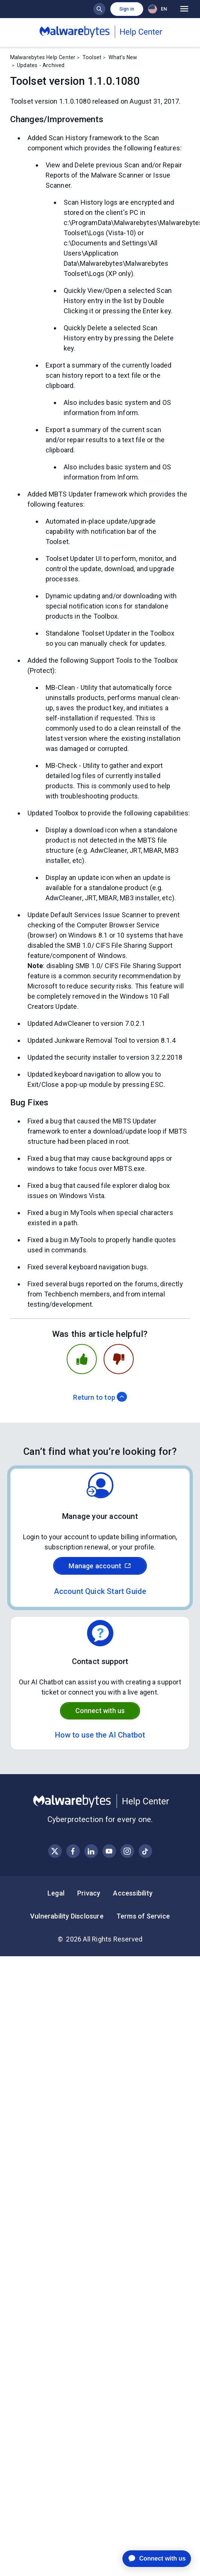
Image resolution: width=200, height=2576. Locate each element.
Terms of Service (143, 1916)
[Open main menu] (184, 9)
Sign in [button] (126, 9)
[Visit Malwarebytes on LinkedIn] (91, 1851)
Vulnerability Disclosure (67, 1916)
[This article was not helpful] (119, 1359)
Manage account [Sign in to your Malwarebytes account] (100, 1566)
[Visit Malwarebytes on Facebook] (73, 1851)
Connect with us (100, 1711)
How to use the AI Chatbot (100, 1734)
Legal (55, 1893)
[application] (151, 2558)
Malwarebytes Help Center (43, 57)
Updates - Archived (41, 65)
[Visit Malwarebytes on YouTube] (109, 1851)
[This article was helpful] (82, 1359)
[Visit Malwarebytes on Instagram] (127, 1851)
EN (157, 9)
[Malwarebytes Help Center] (100, 1801)
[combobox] (159, 9)
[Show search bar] (99, 9)
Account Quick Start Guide (100, 1591)
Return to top (100, 1397)
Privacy (88, 1893)
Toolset (91, 57)
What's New (122, 57)
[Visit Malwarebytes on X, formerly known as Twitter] (54, 1851)
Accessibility (133, 1893)
